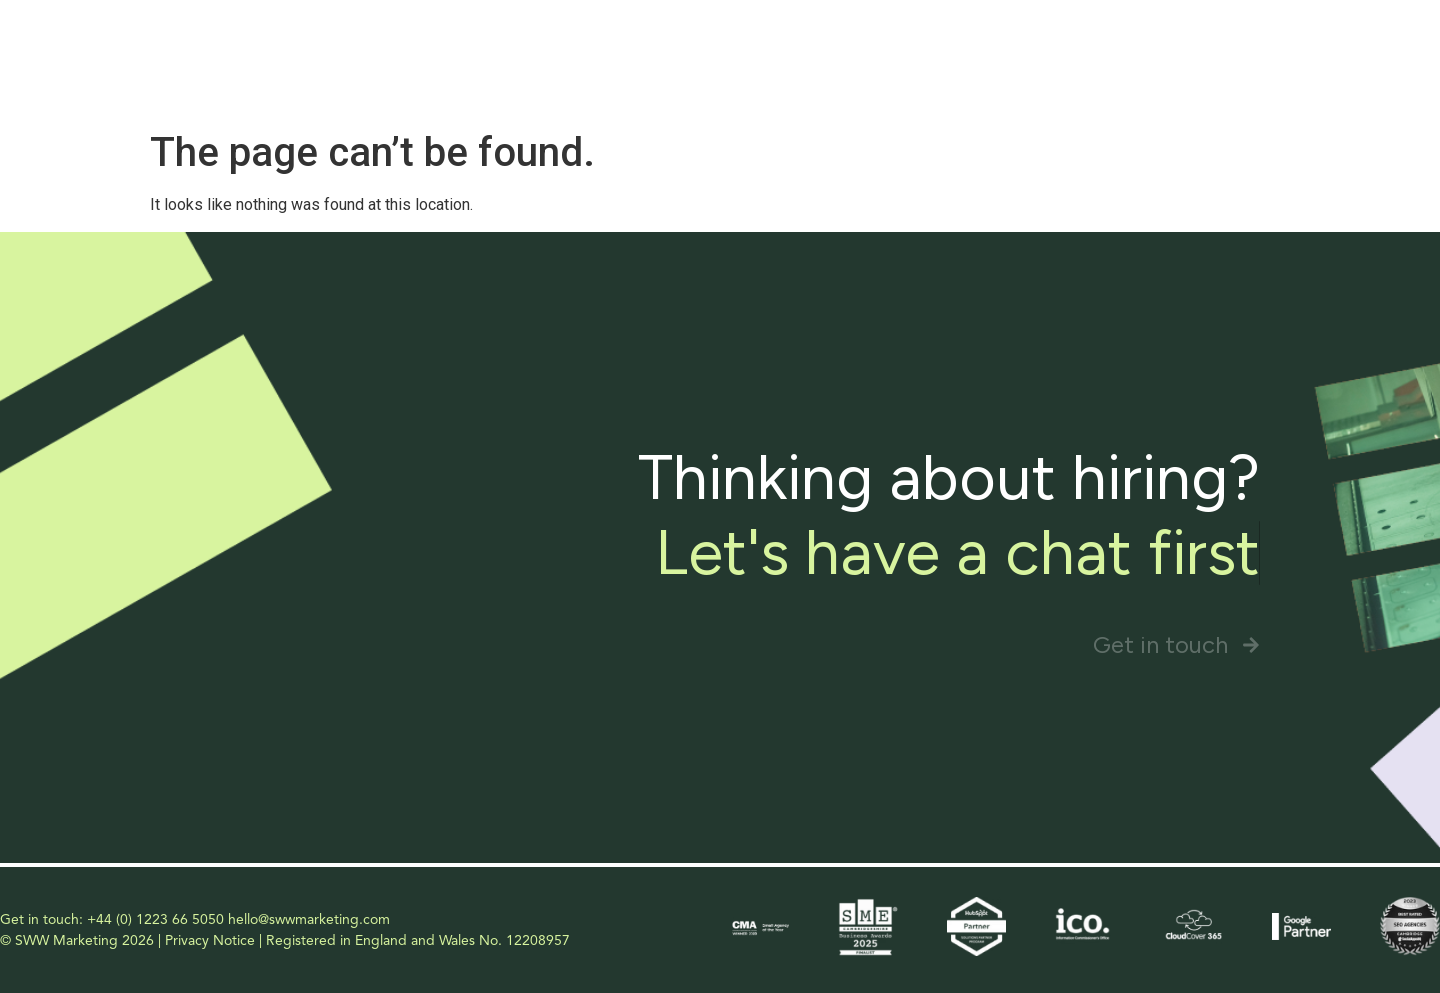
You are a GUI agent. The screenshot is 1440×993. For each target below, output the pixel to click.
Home (764, 51)
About (850, 51)
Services (957, 51)
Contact (1360, 51)
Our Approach (1093, 51)
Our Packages (1239, 51)
